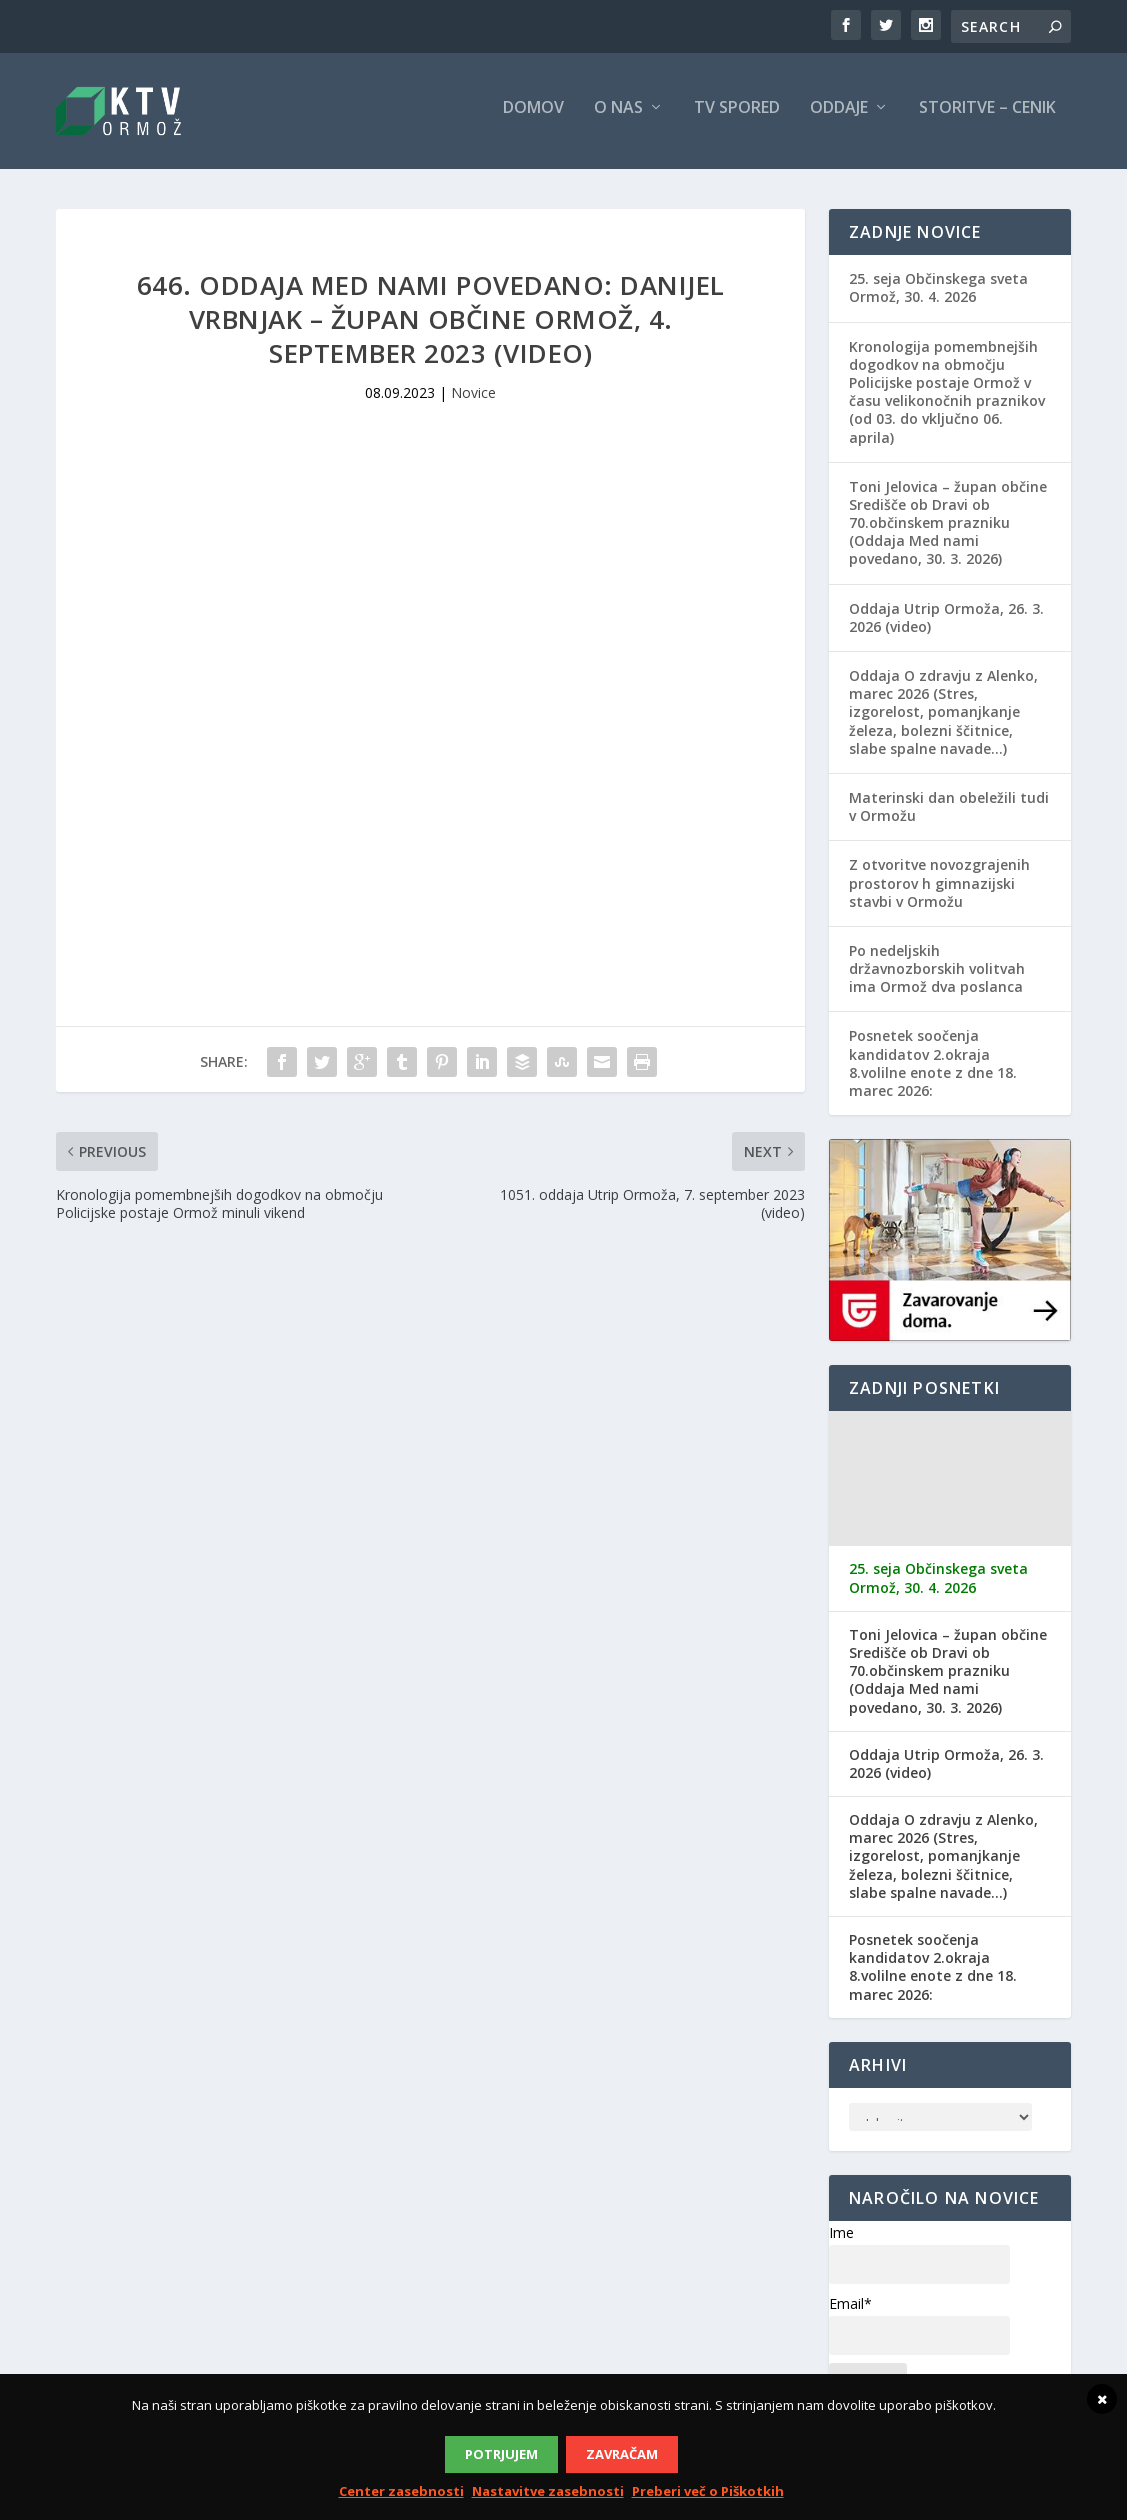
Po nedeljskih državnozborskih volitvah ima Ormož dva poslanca (937, 976)
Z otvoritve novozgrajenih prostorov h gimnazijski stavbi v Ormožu (939, 890)
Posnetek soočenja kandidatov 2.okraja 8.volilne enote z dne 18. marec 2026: (933, 1071)
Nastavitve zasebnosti (548, 2491)
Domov (533, 116)
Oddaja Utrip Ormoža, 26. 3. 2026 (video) (946, 624)
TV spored (737, 116)
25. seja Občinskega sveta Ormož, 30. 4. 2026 (938, 295)
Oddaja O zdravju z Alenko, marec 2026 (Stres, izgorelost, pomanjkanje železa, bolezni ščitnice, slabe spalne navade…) (943, 720)
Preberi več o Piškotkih (708, 2491)
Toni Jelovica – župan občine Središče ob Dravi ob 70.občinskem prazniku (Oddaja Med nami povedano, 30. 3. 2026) (948, 531)
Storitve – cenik (987, 116)
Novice (473, 399)
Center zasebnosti (401, 2491)
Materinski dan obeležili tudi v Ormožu (949, 814)
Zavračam (622, 2454)
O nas (618, 116)
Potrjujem (501, 2454)
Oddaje (839, 116)
